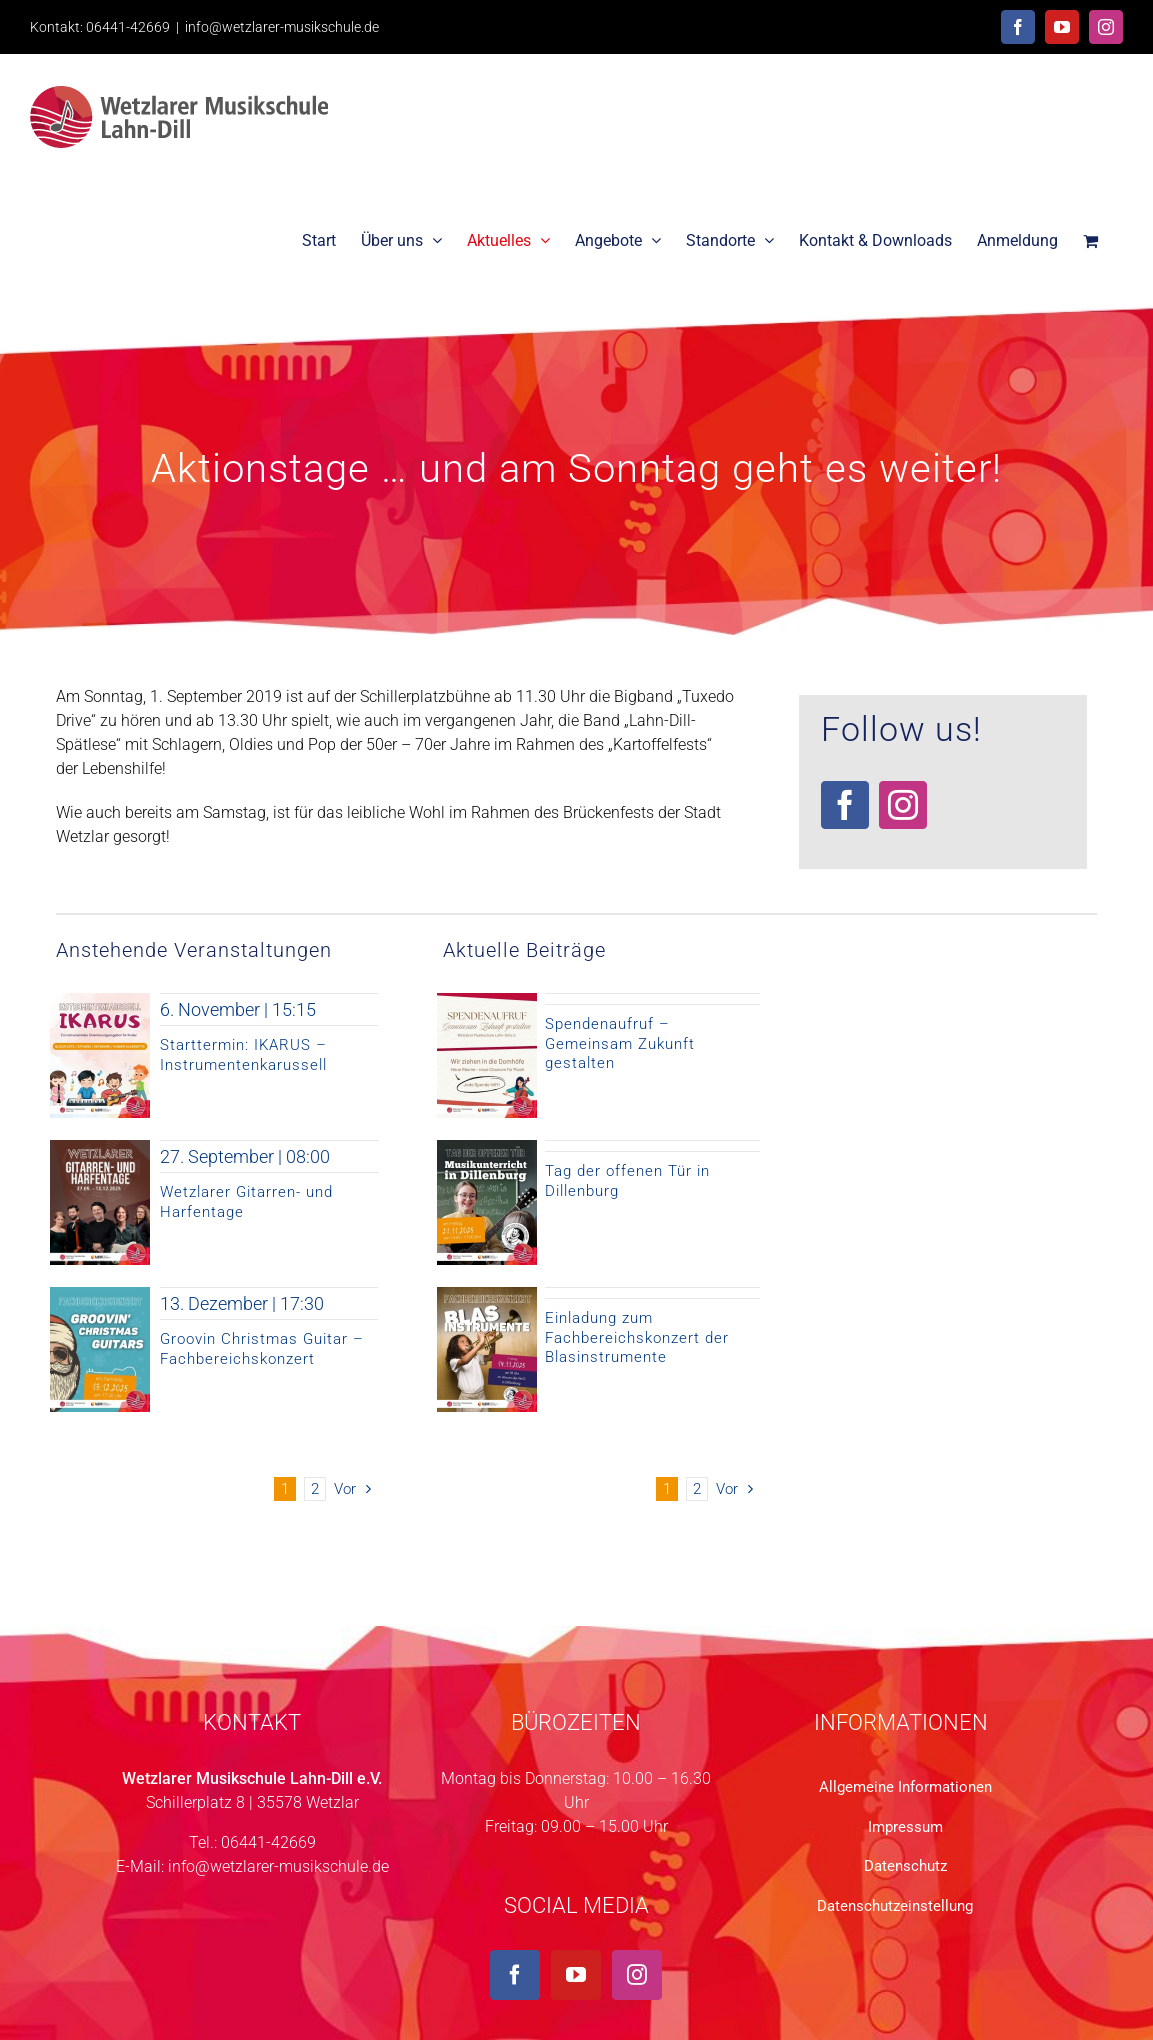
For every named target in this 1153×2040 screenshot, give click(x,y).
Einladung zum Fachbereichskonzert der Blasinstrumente (637, 1337)
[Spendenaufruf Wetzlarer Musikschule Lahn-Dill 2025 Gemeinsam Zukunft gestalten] (487, 1000)
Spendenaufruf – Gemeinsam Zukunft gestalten (620, 1043)
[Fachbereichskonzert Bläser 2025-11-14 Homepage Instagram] (487, 1294)
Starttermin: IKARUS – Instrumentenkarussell (243, 1055)
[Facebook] (515, 1975)
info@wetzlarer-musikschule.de (282, 27)
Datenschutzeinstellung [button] (895, 1906)
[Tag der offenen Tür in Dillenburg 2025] (487, 1147)
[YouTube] (576, 1975)
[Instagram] (637, 1975)
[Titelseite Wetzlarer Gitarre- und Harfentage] (100, 1147)
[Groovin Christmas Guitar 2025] (100, 1294)
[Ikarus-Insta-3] (100, 1000)
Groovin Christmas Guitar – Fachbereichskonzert (262, 1349)
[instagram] (903, 805)
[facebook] (845, 805)
